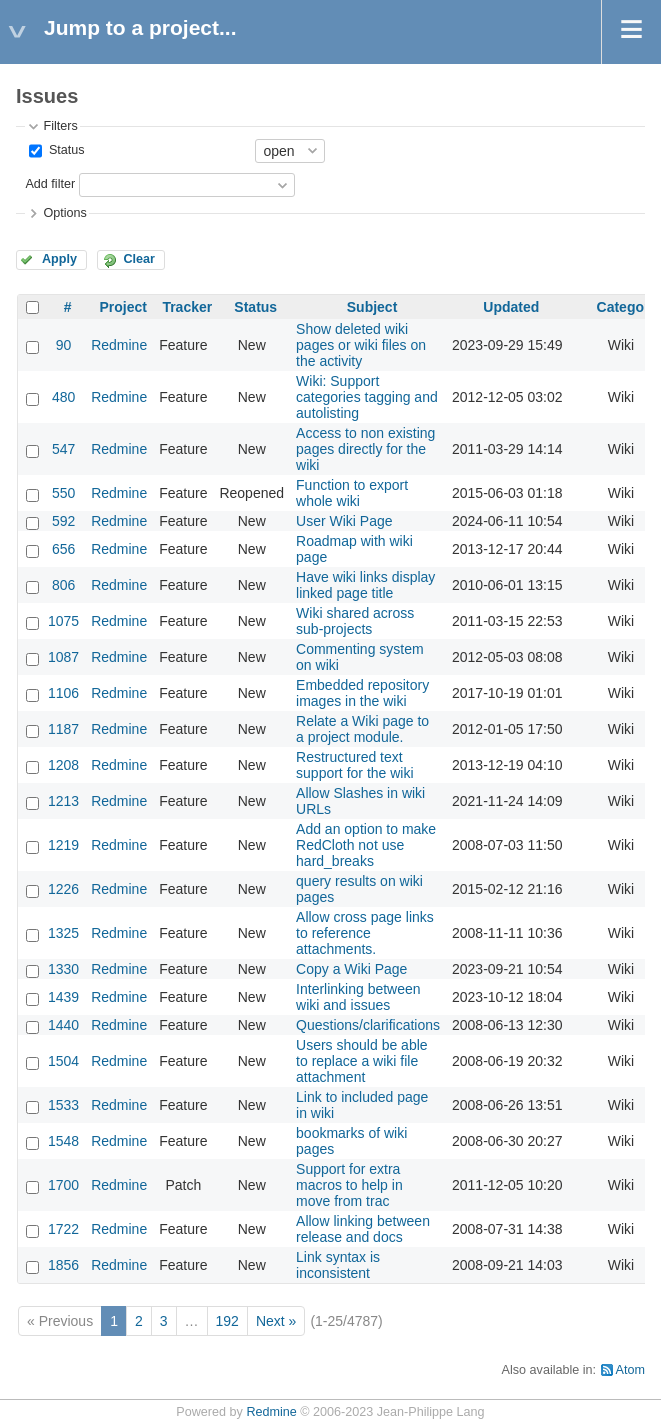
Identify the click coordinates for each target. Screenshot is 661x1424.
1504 (63, 1061)
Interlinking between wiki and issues (358, 997)
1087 (63, 657)
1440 (63, 1025)
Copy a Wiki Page (351, 969)
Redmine (119, 345)
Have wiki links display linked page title (365, 585)
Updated (511, 307)
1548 (63, 1141)
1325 (63, 933)
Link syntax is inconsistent (338, 1265)
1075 (63, 621)
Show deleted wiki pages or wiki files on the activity (361, 345)
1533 (63, 1105)
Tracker (187, 307)
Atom (630, 1370)
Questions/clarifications (368, 1025)
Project (122, 307)
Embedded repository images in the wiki (362, 693)
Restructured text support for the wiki (355, 765)
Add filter (50, 184)
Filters (60, 126)
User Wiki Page (344, 521)
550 (63, 493)
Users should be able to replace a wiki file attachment (362, 1061)
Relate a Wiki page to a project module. (362, 729)
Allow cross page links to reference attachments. (365, 933)
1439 (63, 997)
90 (64, 345)
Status (64, 150)
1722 (63, 1229)
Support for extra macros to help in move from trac (349, 1185)
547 (63, 449)
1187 (63, 729)
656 (63, 549)
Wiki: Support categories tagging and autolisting (367, 397)
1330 (63, 969)
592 (63, 521)
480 (63, 397)
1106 (63, 693)
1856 (63, 1265)
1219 (63, 845)
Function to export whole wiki (352, 493)
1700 (63, 1185)
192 (227, 1321)
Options (64, 213)
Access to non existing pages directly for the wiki (365, 449)
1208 (63, 765)
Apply (59, 259)
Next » (276, 1321)
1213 (63, 801)
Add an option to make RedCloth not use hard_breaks (366, 845)
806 (63, 585)
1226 (63, 889)
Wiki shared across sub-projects (355, 621)
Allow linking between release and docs (363, 1229)
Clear (139, 259)
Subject (372, 307)
